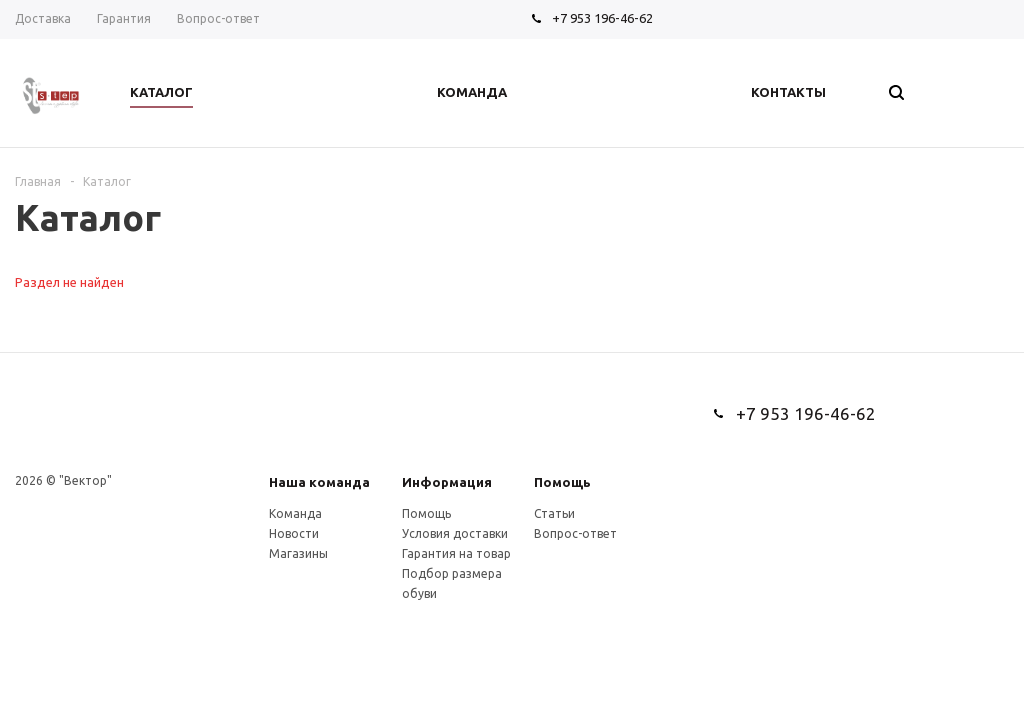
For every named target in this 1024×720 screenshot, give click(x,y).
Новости (294, 533)
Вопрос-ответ (575, 533)
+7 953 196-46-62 (602, 18)
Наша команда (319, 482)
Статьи (554, 513)
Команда (295, 513)
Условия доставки (455, 533)
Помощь (562, 482)
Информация (447, 482)
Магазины (298, 553)
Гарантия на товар (456, 553)
